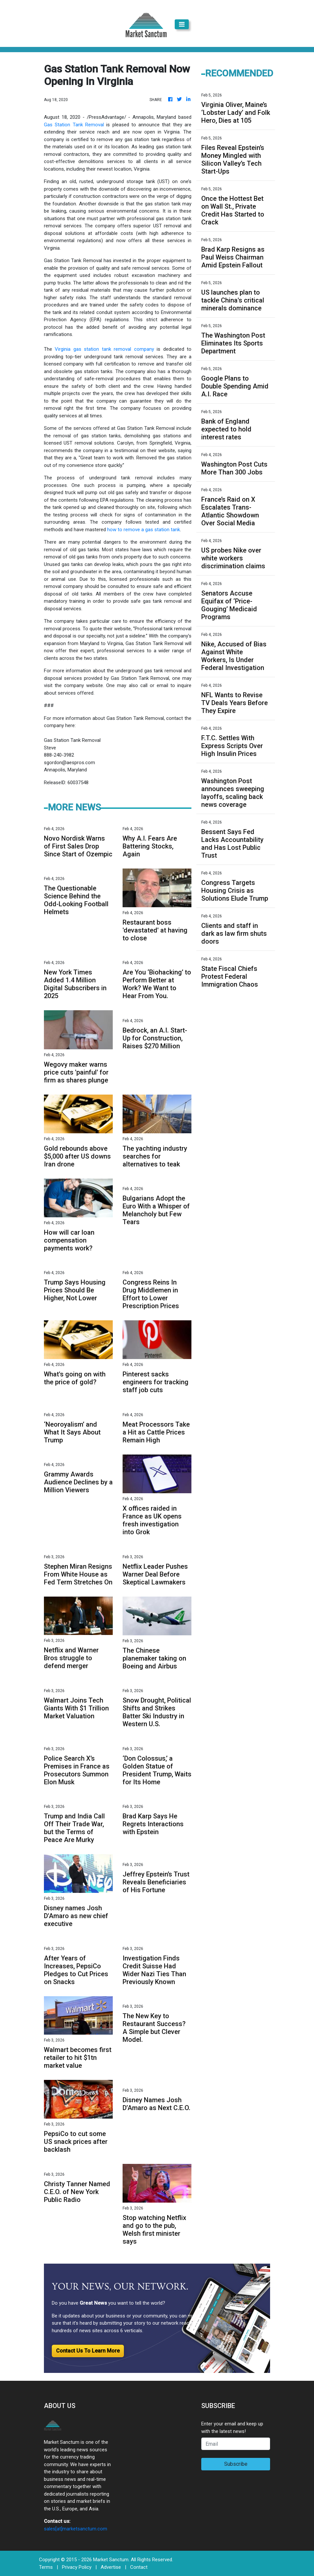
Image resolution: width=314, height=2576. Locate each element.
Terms (46, 2567)
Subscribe (235, 2464)
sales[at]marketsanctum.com (75, 2529)
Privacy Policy (76, 2567)
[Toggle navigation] (182, 24)
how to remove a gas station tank (143, 530)
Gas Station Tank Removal (74, 125)
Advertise (111, 2567)
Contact (138, 2567)
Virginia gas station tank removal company (104, 349)
